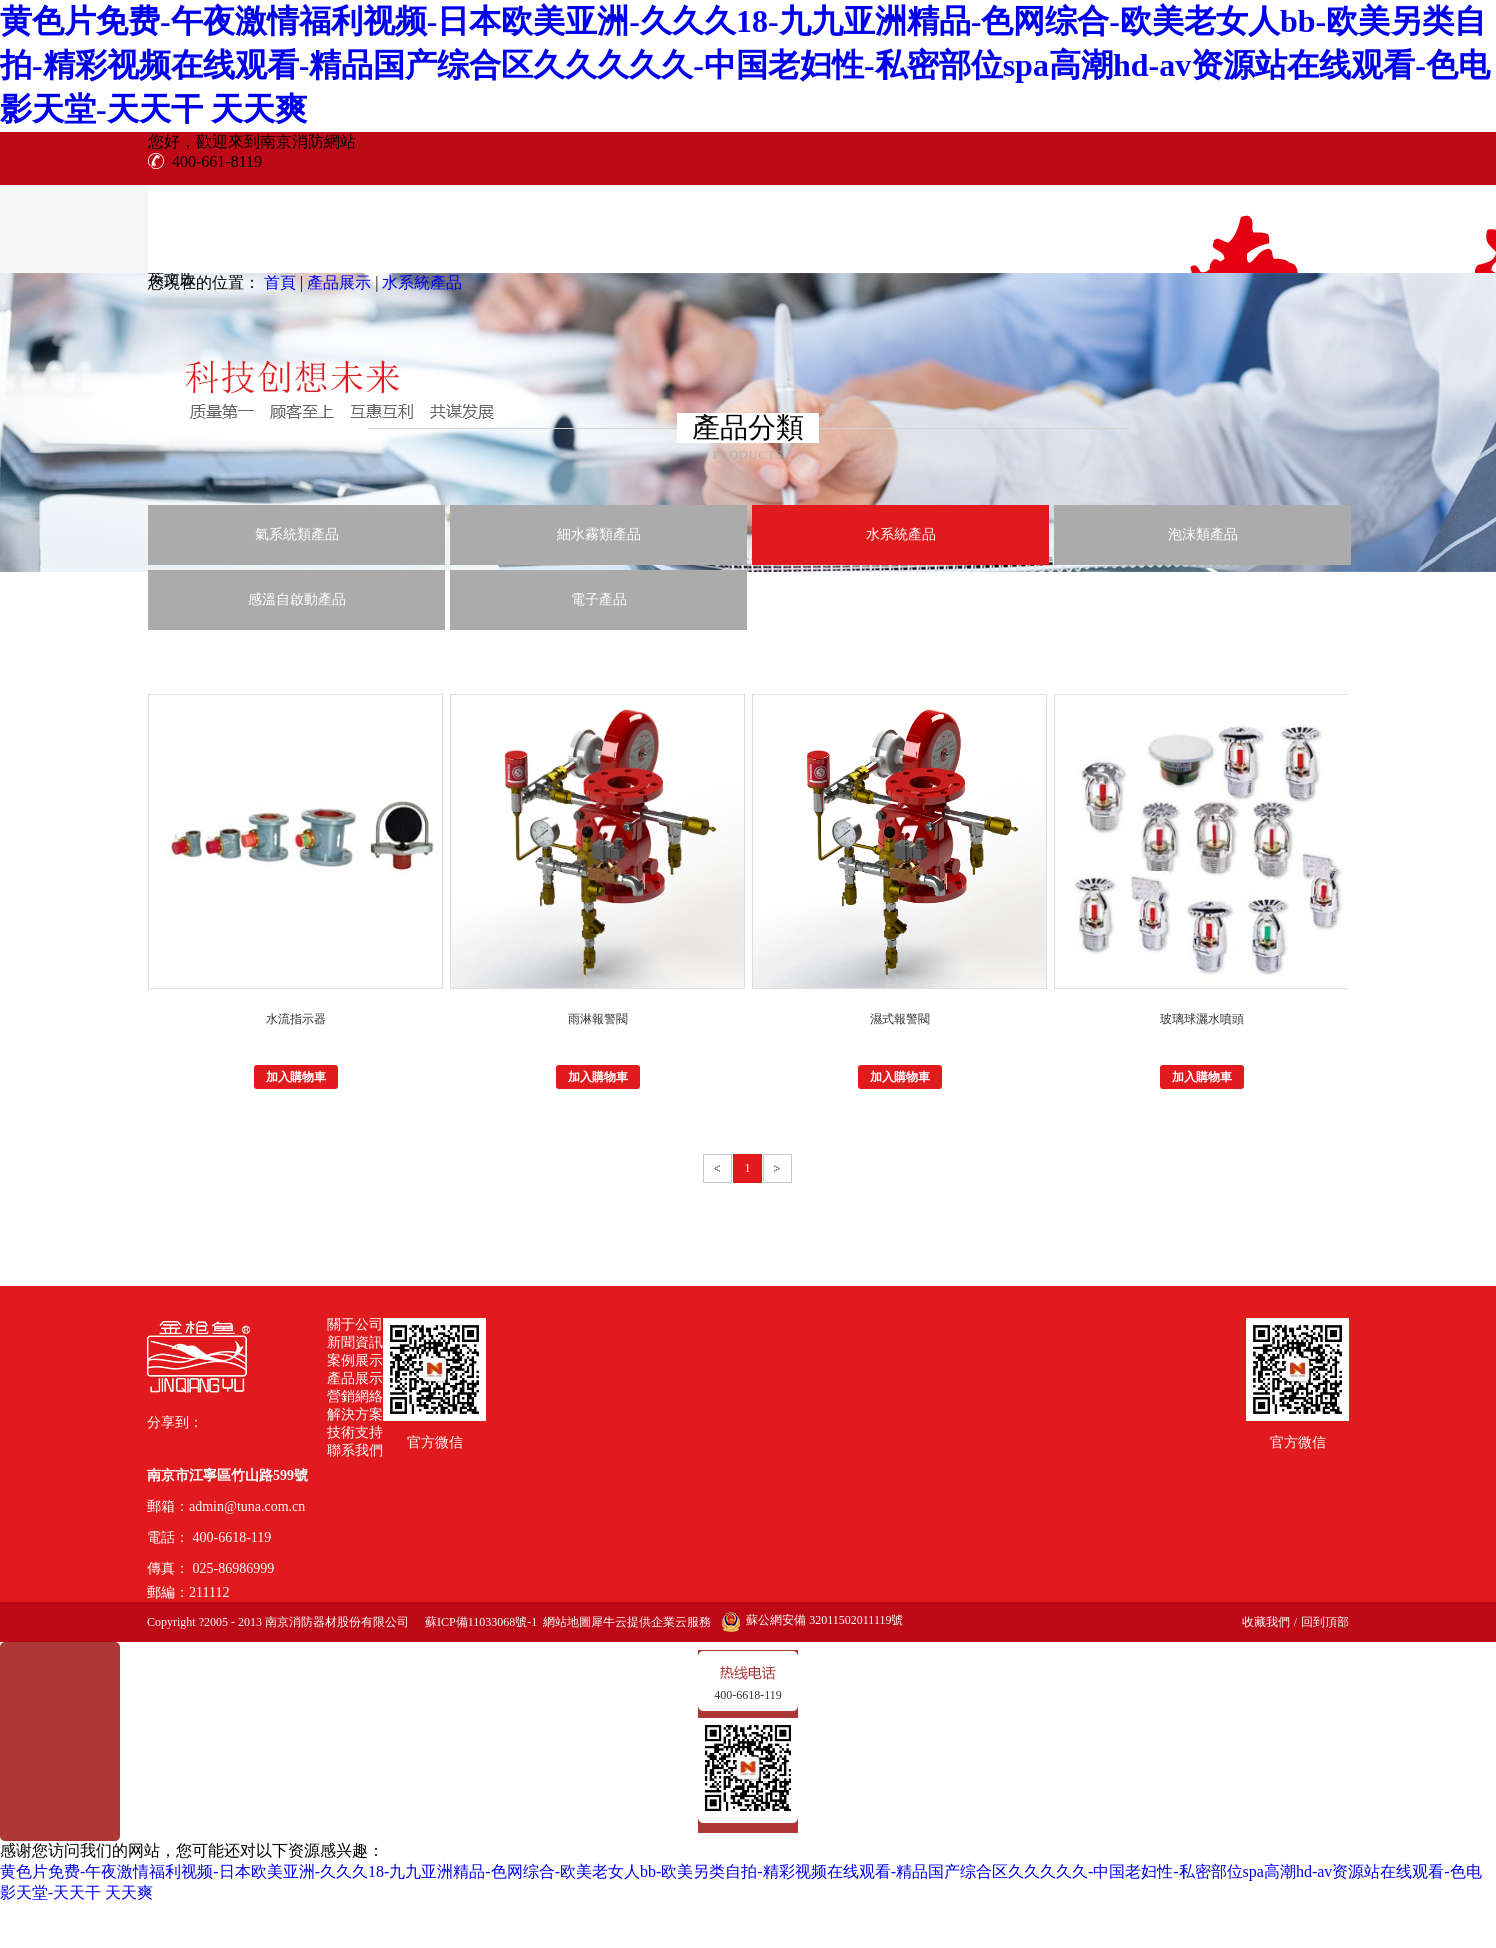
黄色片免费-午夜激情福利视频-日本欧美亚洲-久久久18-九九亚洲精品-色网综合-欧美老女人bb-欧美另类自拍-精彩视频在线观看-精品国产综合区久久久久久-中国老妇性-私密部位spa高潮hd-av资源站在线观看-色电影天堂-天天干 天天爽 (745, 65)
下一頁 (777, 1168)
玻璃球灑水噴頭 (1202, 1019)
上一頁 (717, 1168)
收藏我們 (1266, 1622)
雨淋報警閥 (598, 1019)
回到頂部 (1325, 1622)
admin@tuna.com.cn (247, 1506)
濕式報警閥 (900, 1019)
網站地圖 (564, 1622)
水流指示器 (296, 1019)
